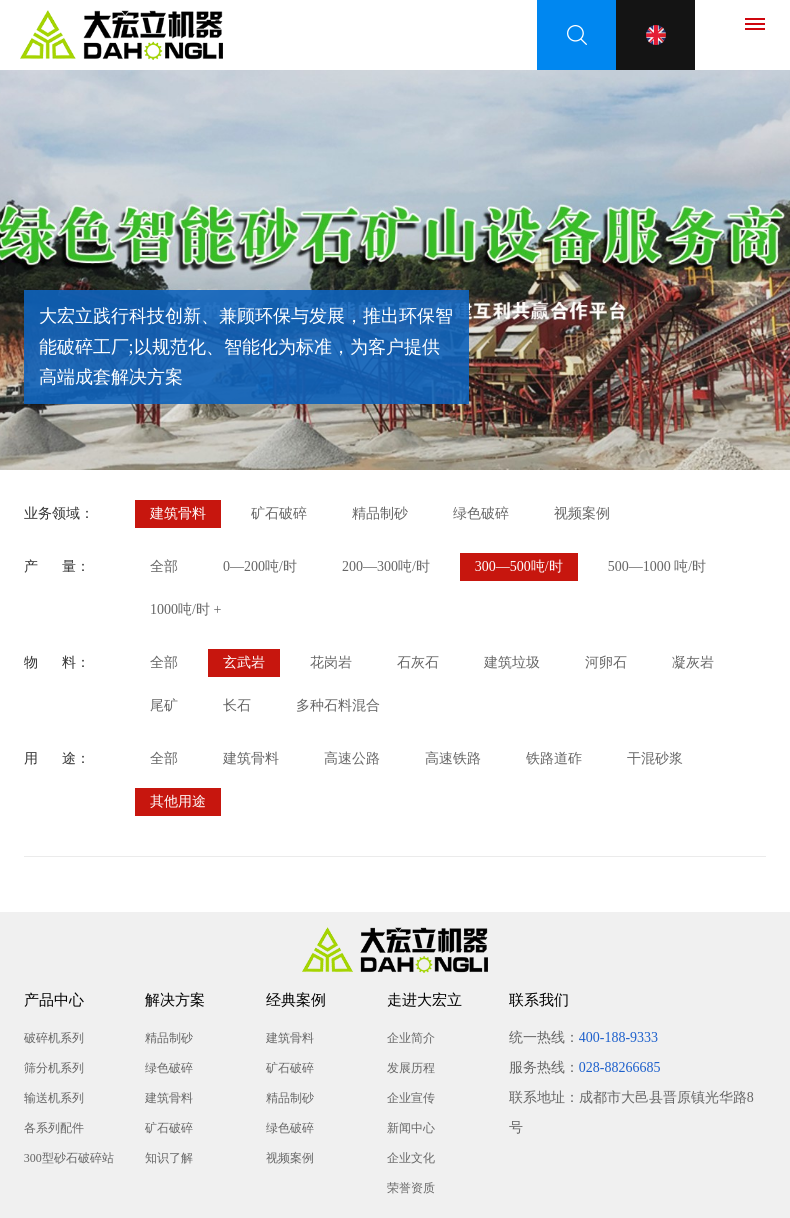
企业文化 (411, 1158)
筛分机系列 (54, 1068)
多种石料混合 (338, 705)
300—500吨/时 (519, 566)
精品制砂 (380, 513)
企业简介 (411, 1038)
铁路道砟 (554, 758)
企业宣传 (411, 1098)
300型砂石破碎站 (69, 1158)
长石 (237, 705)
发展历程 (411, 1068)
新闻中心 (411, 1128)
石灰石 (418, 662)
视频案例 (582, 513)
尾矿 (164, 705)
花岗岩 (331, 662)
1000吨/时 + (185, 609)
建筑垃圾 (512, 662)
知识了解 (169, 1158)
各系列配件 (54, 1128)
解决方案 (175, 1000)
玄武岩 (244, 662)
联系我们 (539, 1000)
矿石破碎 (279, 513)
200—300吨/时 (386, 566)
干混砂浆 (655, 758)
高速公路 (352, 758)
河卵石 (606, 662)
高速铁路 (453, 758)
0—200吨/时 (260, 566)
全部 (164, 566)
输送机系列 (54, 1098)
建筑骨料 (178, 513)
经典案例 (296, 1000)
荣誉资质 (411, 1188)
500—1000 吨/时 (657, 566)
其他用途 (178, 801)
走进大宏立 (424, 1000)
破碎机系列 (54, 1038)
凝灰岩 (693, 662)
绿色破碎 (481, 513)
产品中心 (54, 1000)
